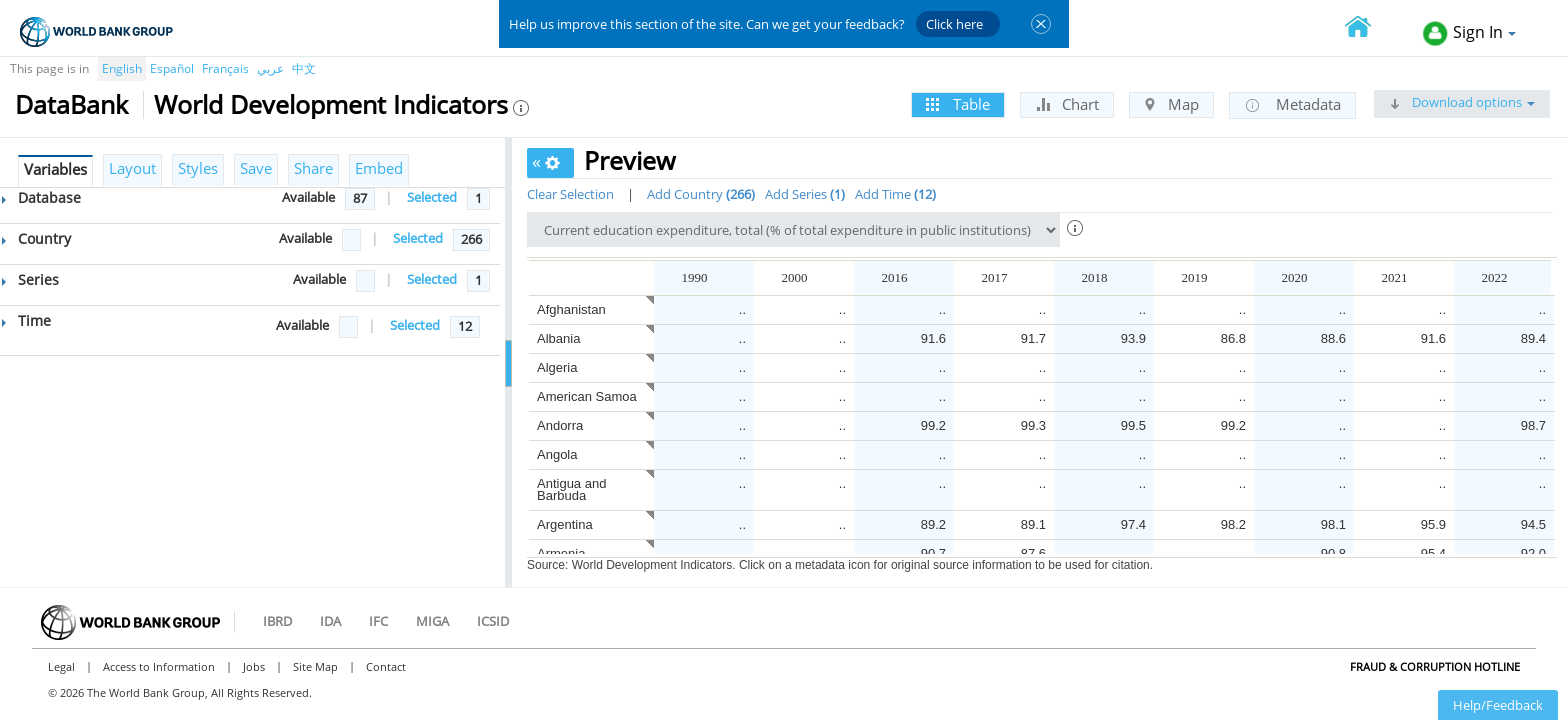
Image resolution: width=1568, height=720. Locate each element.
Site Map (315, 666)
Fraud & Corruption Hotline (1435, 666)
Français (225, 68)
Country (36, 238)
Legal (61, 666)
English (122, 68)
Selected (432, 197)
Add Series (805, 194)
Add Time (895, 194)
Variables (55, 169)
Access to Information (159, 666)
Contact (386, 666)
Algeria (557, 367)
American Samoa (587, 396)
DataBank (71, 104)
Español (172, 68)
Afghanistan (571, 309)
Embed (379, 168)
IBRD (277, 621)
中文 (304, 68)
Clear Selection (570, 194)
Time (26, 320)
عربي (270, 68)
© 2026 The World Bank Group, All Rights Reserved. (180, 692)
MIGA (432, 621)
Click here (954, 24)
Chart (1067, 104)
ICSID (493, 621)
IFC (378, 621)
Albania (558, 338)
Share (313, 168)
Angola (557, 454)
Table (958, 104)
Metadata (1292, 105)
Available (308, 197)
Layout (132, 168)
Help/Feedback (1498, 705)
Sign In (1469, 33)
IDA (330, 621)
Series (30, 279)
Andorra (560, 425)
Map (1171, 104)
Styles (198, 168)
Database (41, 197)
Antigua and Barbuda (571, 489)
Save (256, 168)
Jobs (254, 666)
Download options (1462, 102)
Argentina (565, 524)
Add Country (701, 194)
